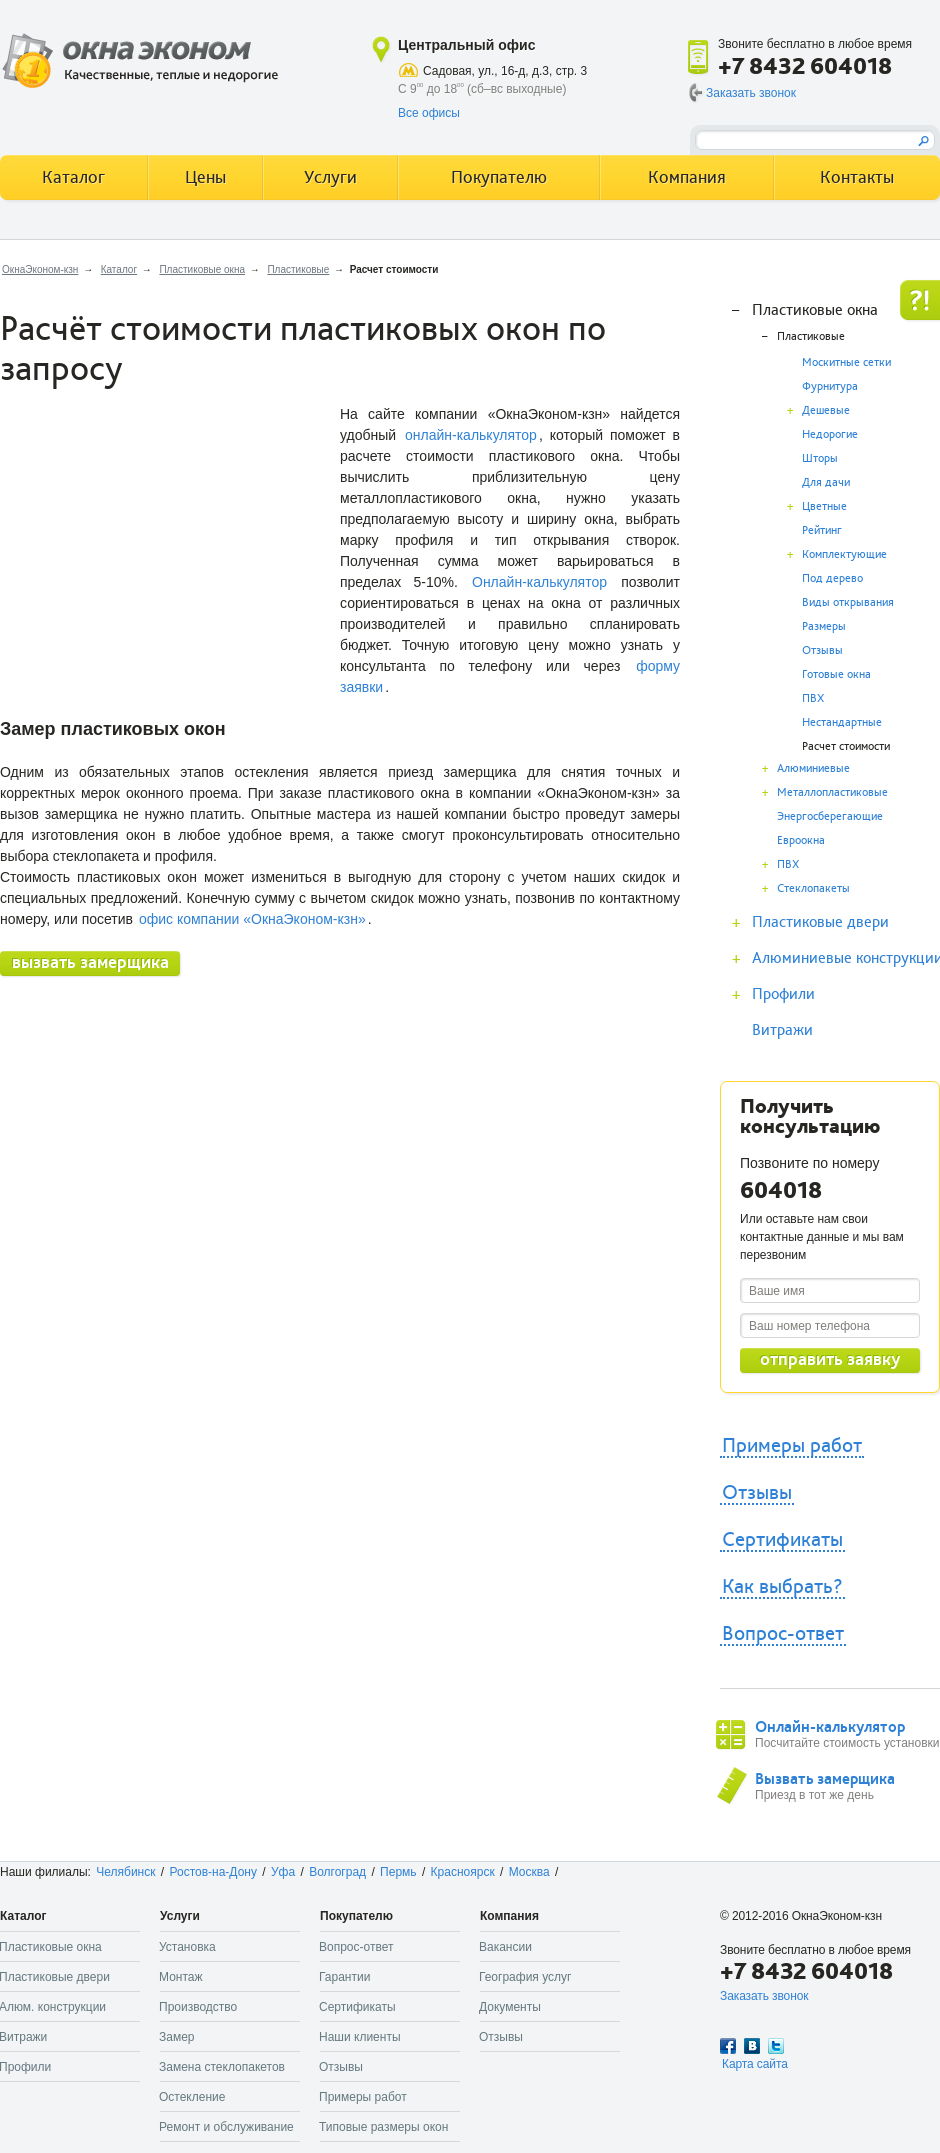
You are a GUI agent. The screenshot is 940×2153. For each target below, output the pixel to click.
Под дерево (832, 578)
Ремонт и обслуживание (226, 2127)
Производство (198, 2007)
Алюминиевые (813, 768)
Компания (687, 177)
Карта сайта (755, 2064)
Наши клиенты (360, 2037)
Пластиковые (298, 269)
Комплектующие (844, 554)
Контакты (857, 177)
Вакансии (505, 1947)
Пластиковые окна (202, 269)
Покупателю (499, 177)
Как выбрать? (782, 1587)
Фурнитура (830, 386)
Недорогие (830, 434)
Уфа (283, 1872)
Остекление (192, 2097)
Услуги (330, 177)
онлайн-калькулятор (471, 435)
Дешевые (826, 410)
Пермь (398, 1872)
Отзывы (822, 650)
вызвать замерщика (90, 962)
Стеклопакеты (813, 888)
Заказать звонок (751, 93)
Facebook (728, 2046)
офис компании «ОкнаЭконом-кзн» (252, 919)
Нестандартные (842, 722)
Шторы (820, 458)
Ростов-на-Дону (213, 1872)
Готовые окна (836, 674)
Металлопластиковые (832, 792)
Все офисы (429, 113)
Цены (205, 177)
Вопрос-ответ (783, 1634)
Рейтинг (822, 530)
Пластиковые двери (820, 922)
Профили (783, 994)
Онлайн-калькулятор (539, 582)
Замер (177, 2037)
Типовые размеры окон (383, 2127)
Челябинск (125, 1872)
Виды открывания (848, 602)
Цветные (824, 506)
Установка (187, 1947)
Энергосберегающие (830, 816)
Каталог (119, 269)
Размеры (824, 626)
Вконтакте (752, 2046)
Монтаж (181, 1977)
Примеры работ (792, 1446)
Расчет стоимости (846, 746)
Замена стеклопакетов (222, 2067)
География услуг (525, 1977)
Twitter (776, 2046)
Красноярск (463, 1872)
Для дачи (826, 482)
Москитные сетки (846, 362)
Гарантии (344, 1977)
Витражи (782, 1030)
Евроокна (801, 840)
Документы (510, 2007)
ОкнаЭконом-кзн (40, 269)
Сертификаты (782, 1540)
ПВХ (813, 698)
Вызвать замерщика (825, 1779)
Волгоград (337, 1872)
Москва (529, 1872)
